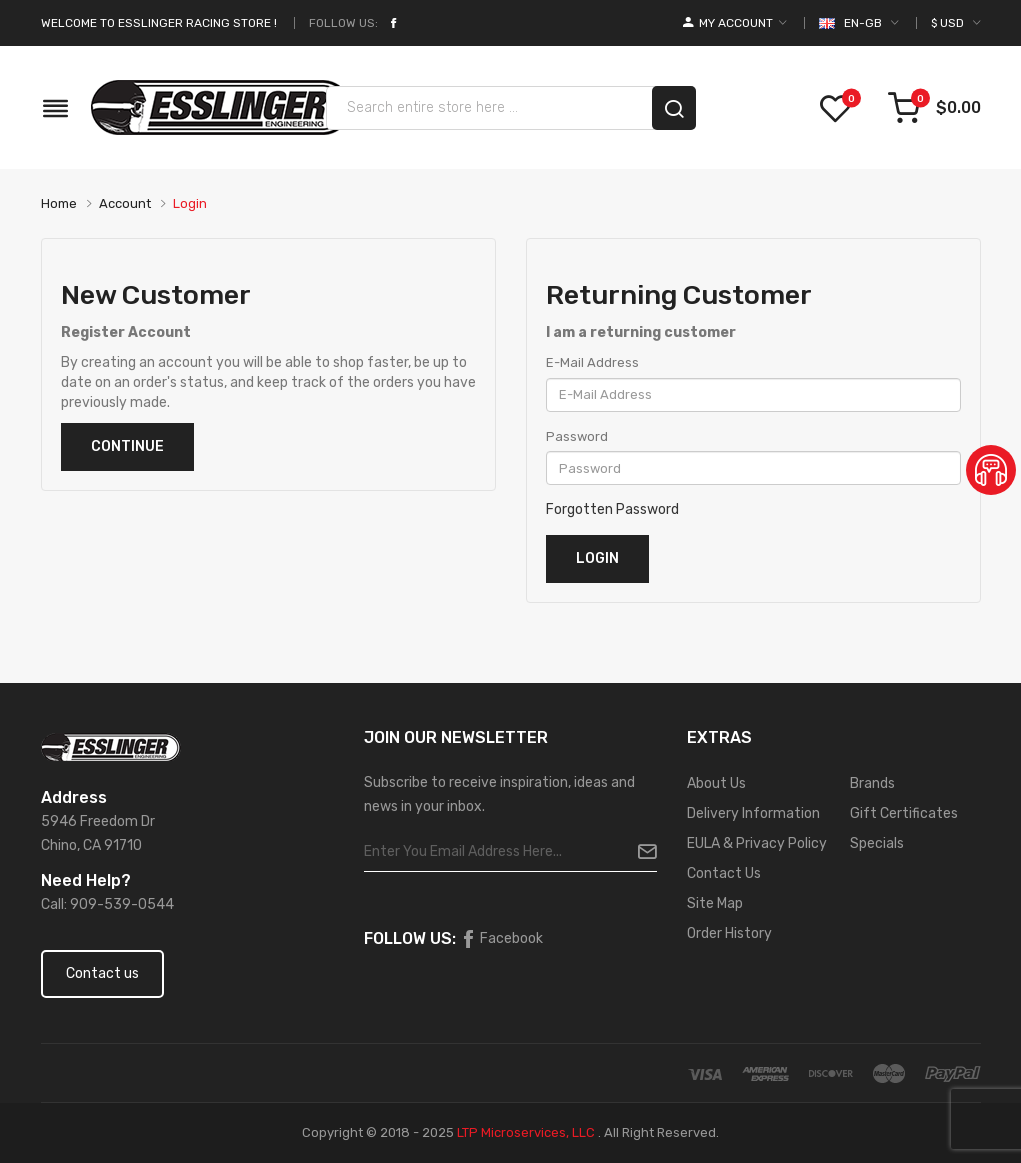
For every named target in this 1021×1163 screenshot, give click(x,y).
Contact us (102, 973)
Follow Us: (343, 23)
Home (59, 203)
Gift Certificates (904, 813)
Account (125, 203)
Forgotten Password (612, 509)
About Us (716, 783)
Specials (877, 843)
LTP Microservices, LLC (526, 1132)
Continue (127, 446)
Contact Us (724, 873)
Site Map (715, 903)
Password (577, 436)
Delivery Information (753, 813)
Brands (872, 783)
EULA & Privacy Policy (757, 843)
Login (190, 203)
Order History (729, 933)
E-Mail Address (592, 362)
